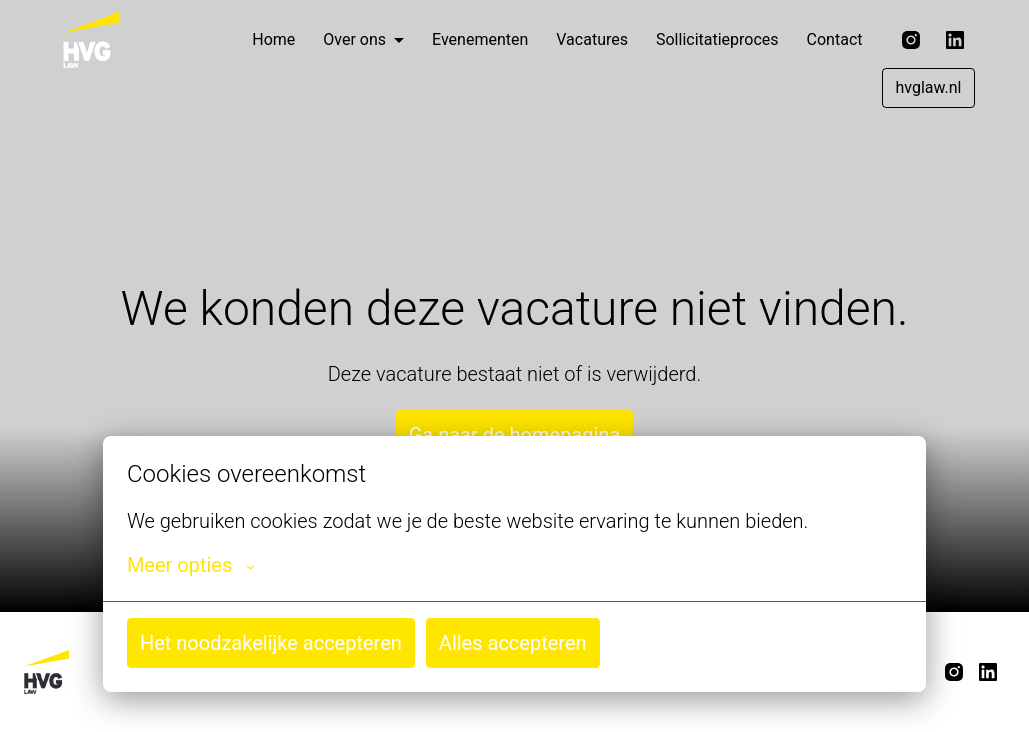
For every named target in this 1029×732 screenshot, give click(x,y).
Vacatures (592, 39)
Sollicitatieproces (717, 39)
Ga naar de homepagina (515, 435)
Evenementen (480, 39)
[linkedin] (955, 40)
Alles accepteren (513, 643)
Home (273, 39)
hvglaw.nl (928, 87)
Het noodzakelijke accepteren (271, 643)
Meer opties (191, 565)
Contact (835, 39)
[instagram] (911, 40)
